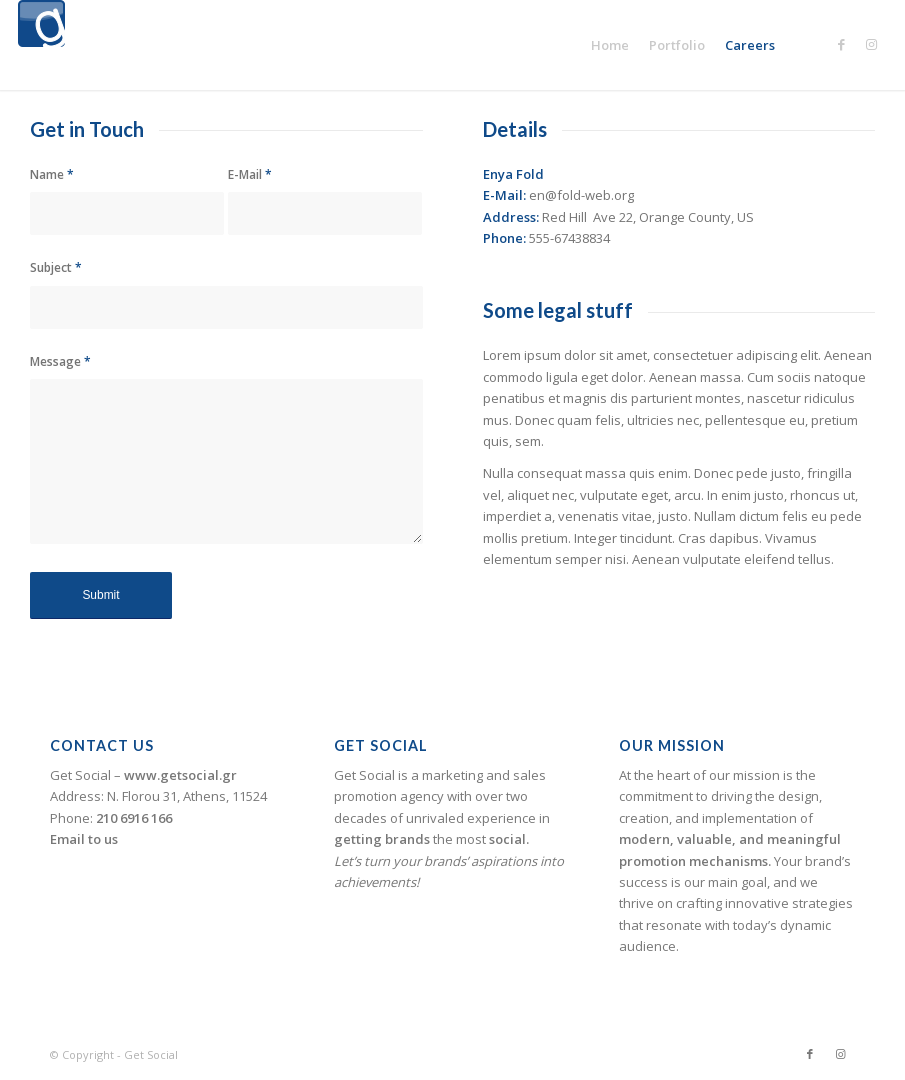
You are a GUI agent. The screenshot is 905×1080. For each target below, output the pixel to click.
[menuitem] (610, 45)
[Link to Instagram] (872, 44)
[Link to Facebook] (842, 44)
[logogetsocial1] (41, 45)
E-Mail (250, 174)
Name (52, 174)
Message (60, 361)
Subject (56, 267)
